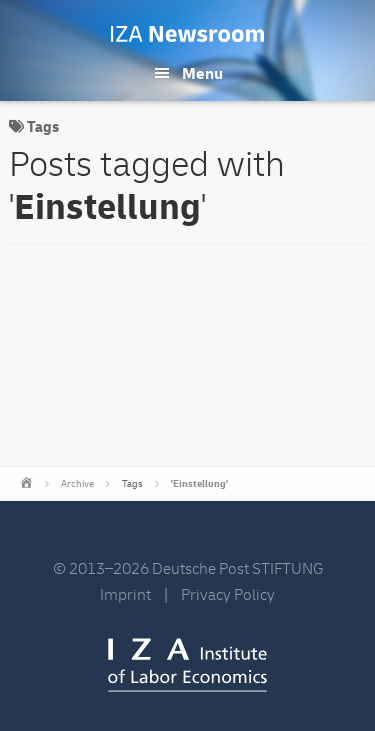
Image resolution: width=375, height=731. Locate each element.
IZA (187, 665)
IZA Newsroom (187, 34)
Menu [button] (202, 74)
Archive (77, 484)
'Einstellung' (199, 484)
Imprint (125, 595)
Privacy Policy (228, 595)
